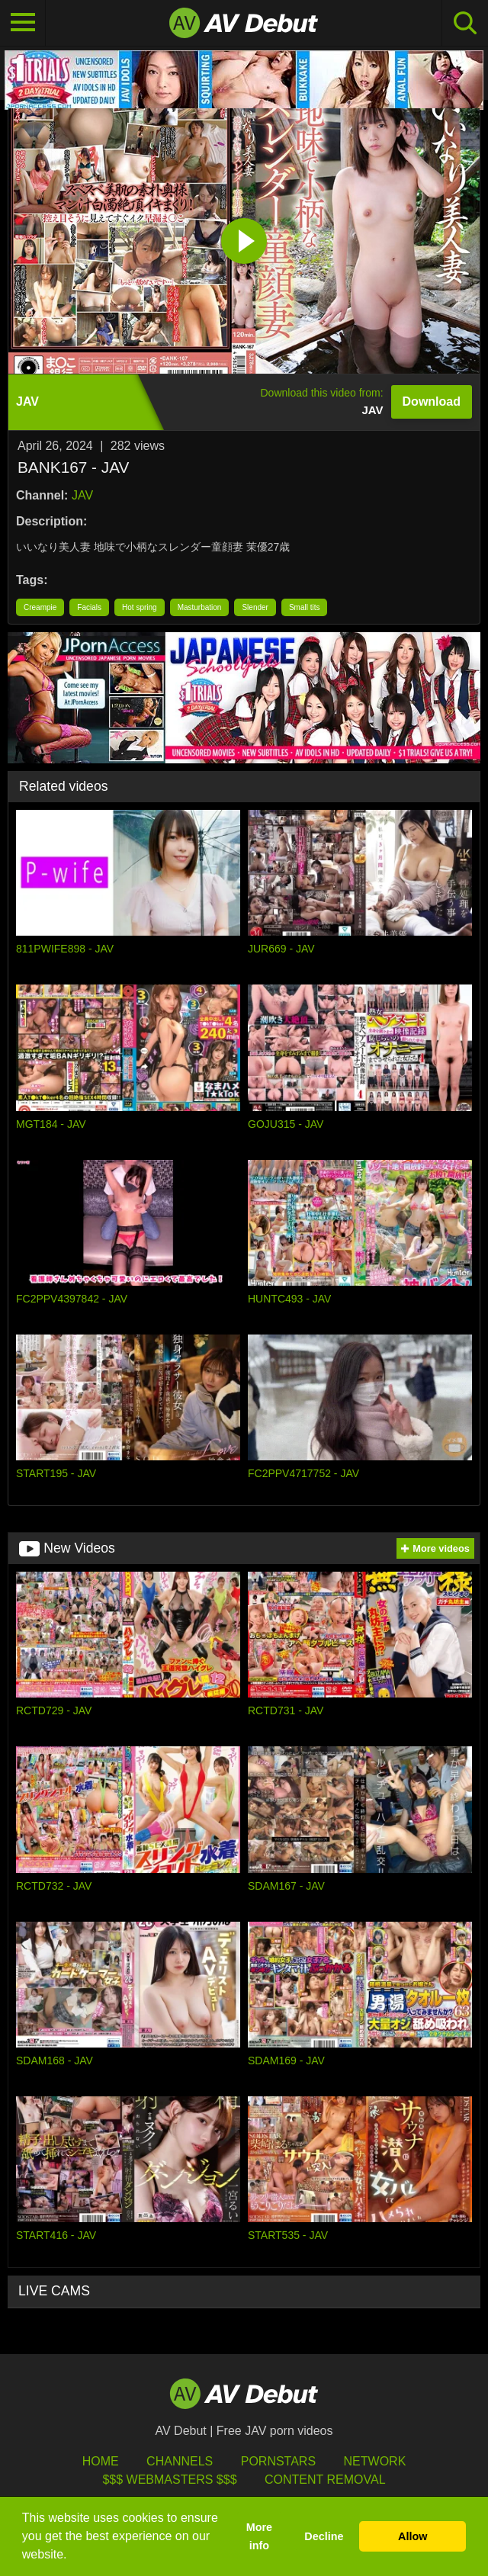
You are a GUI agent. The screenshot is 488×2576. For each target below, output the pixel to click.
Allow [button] (412, 2536)
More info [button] (259, 2536)
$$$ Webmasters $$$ (169, 2479)
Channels (179, 2461)
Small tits (304, 607)
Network (375, 2461)
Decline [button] (323, 2536)
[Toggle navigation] (23, 23)
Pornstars (278, 2461)
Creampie (40, 607)
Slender (255, 607)
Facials (89, 607)
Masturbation (200, 607)
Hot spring (139, 607)
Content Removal (325, 2479)
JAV (82, 495)
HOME (100, 2461)
